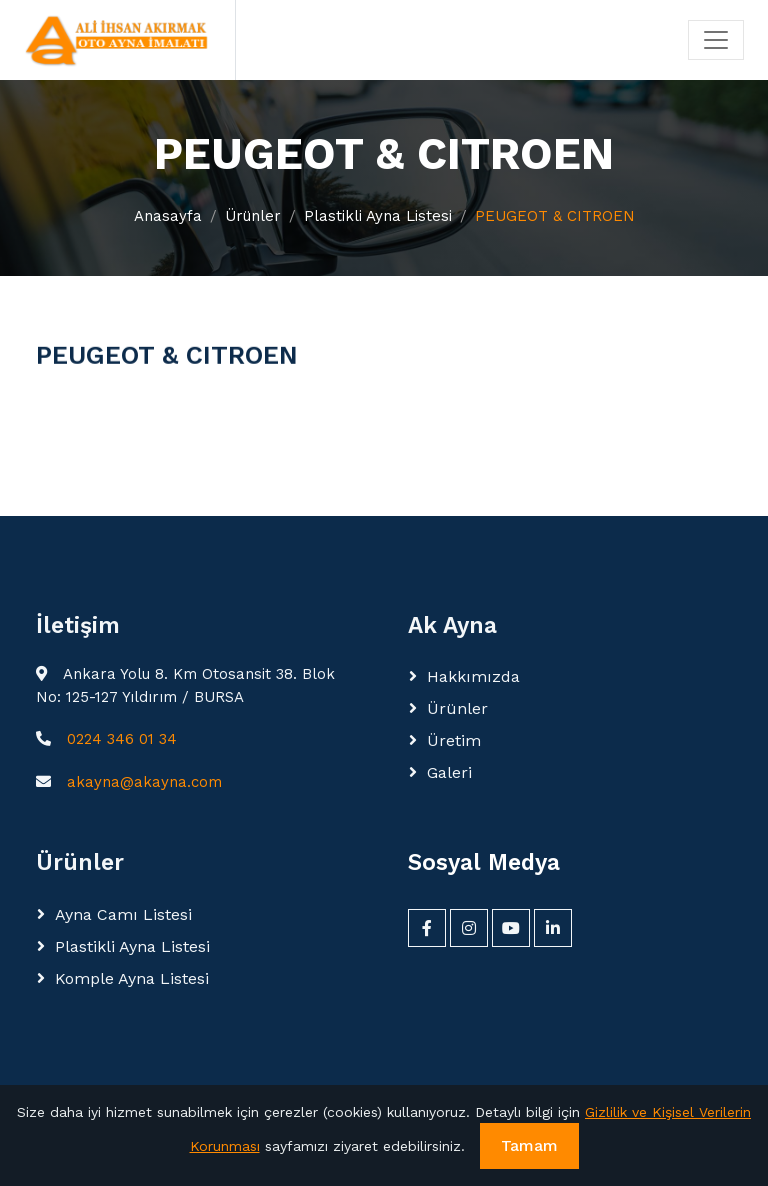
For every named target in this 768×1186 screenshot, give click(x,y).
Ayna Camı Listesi (123, 914)
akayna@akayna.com (144, 782)
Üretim (454, 740)
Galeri (449, 772)
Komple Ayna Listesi (132, 978)
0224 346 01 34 (122, 739)
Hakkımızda (473, 676)
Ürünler (253, 216)
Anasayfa (168, 216)
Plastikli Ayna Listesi (378, 216)
